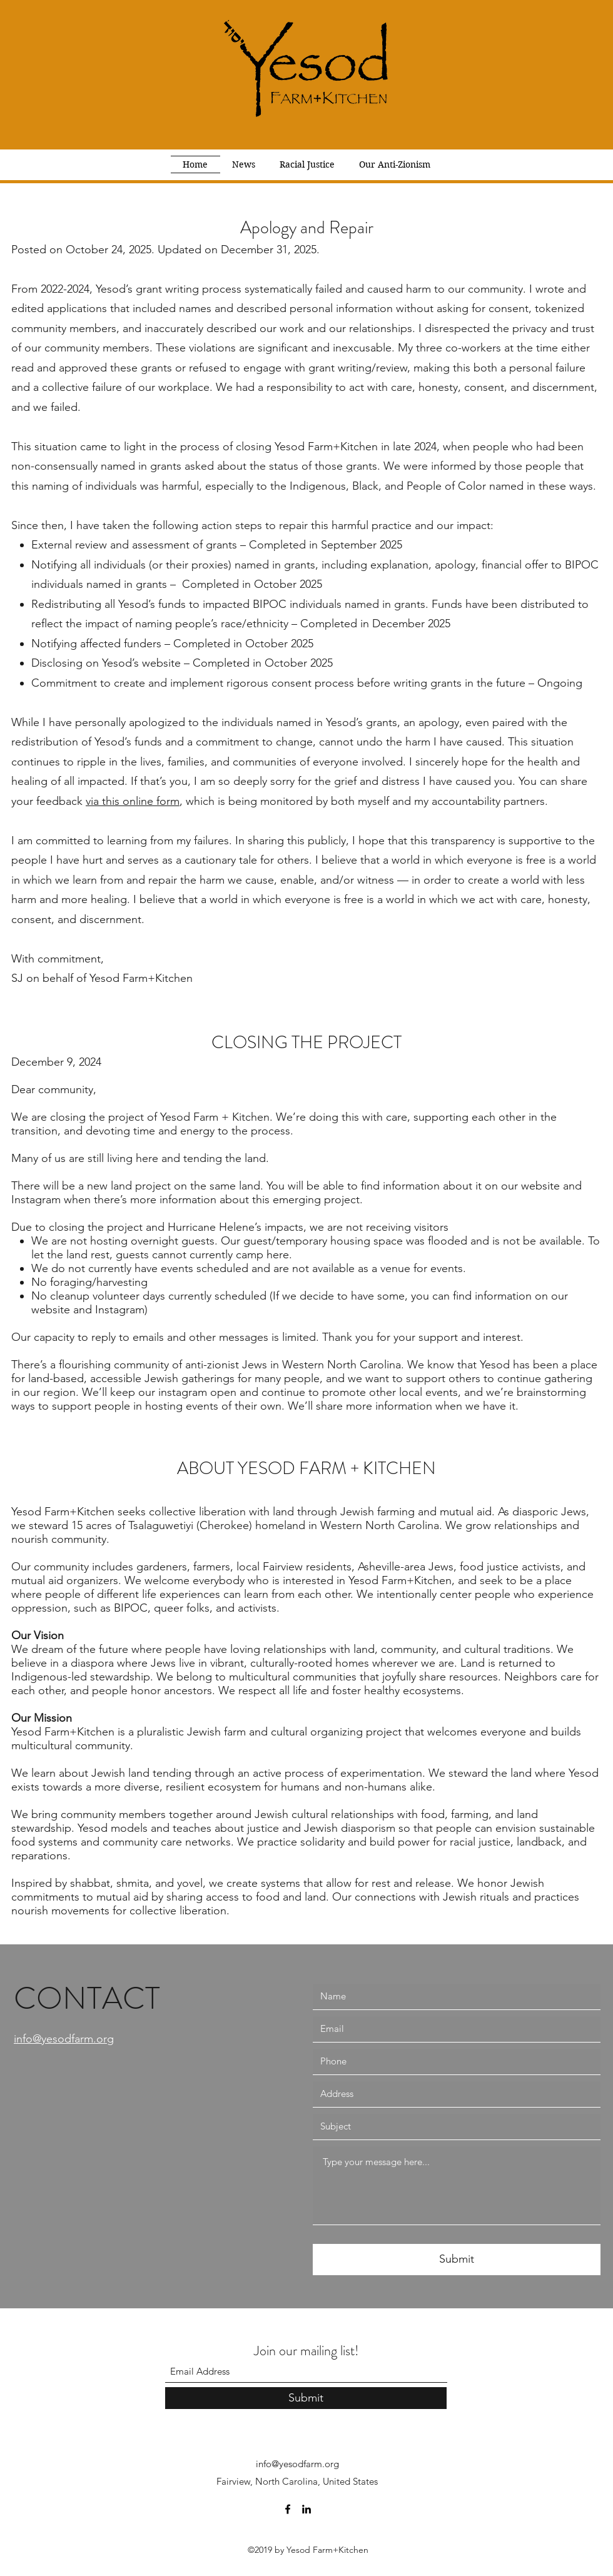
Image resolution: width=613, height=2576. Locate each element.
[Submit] (456, 2259)
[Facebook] (287, 2509)
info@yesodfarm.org (297, 2464)
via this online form (133, 801)
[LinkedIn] (306, 2509)
